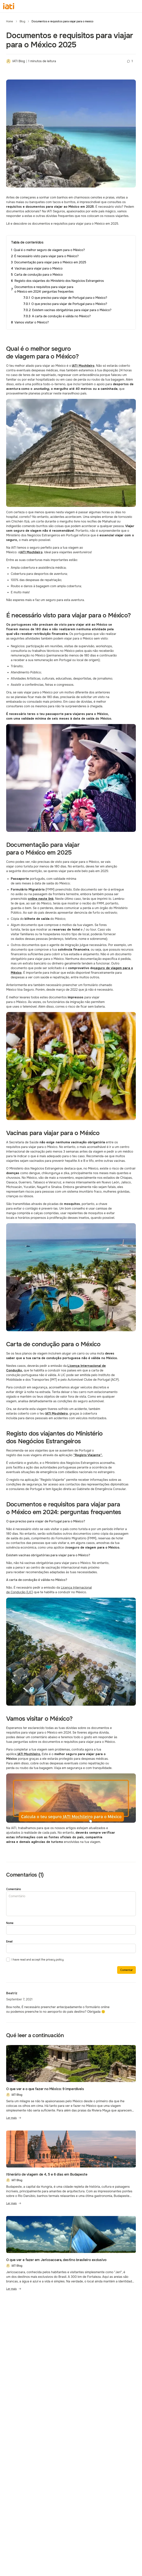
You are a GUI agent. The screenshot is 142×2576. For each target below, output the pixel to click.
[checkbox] (8, 1960)
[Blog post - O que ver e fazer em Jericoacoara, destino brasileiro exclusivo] (71, 2255)
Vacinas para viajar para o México (38, 268)
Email (9, 1941)
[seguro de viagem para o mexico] (71, 1798)
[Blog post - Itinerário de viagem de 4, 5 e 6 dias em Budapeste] (71, 2170)
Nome (9, 1923)
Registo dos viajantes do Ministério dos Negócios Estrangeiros (59, 281)
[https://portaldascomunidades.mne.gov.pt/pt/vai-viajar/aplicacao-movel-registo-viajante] (88, 1455)
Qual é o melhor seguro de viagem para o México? (49, 250)
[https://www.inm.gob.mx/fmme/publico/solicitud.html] (40, 899)
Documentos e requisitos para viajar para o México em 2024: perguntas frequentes (44, 289)
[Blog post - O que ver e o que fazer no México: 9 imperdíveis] (71, 2084)
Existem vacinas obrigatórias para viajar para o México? (71, 310)
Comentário (13, 1889)
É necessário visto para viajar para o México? (46, 256)
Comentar (126, 1970)
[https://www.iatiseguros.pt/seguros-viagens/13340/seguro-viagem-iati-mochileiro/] (83, 366)
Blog (22, 21)
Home (9, 21)
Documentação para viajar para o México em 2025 (50, 262)
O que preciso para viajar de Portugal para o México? (69, 298)
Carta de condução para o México (38, 275)
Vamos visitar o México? (31, 322)
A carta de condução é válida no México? (61, 316)
